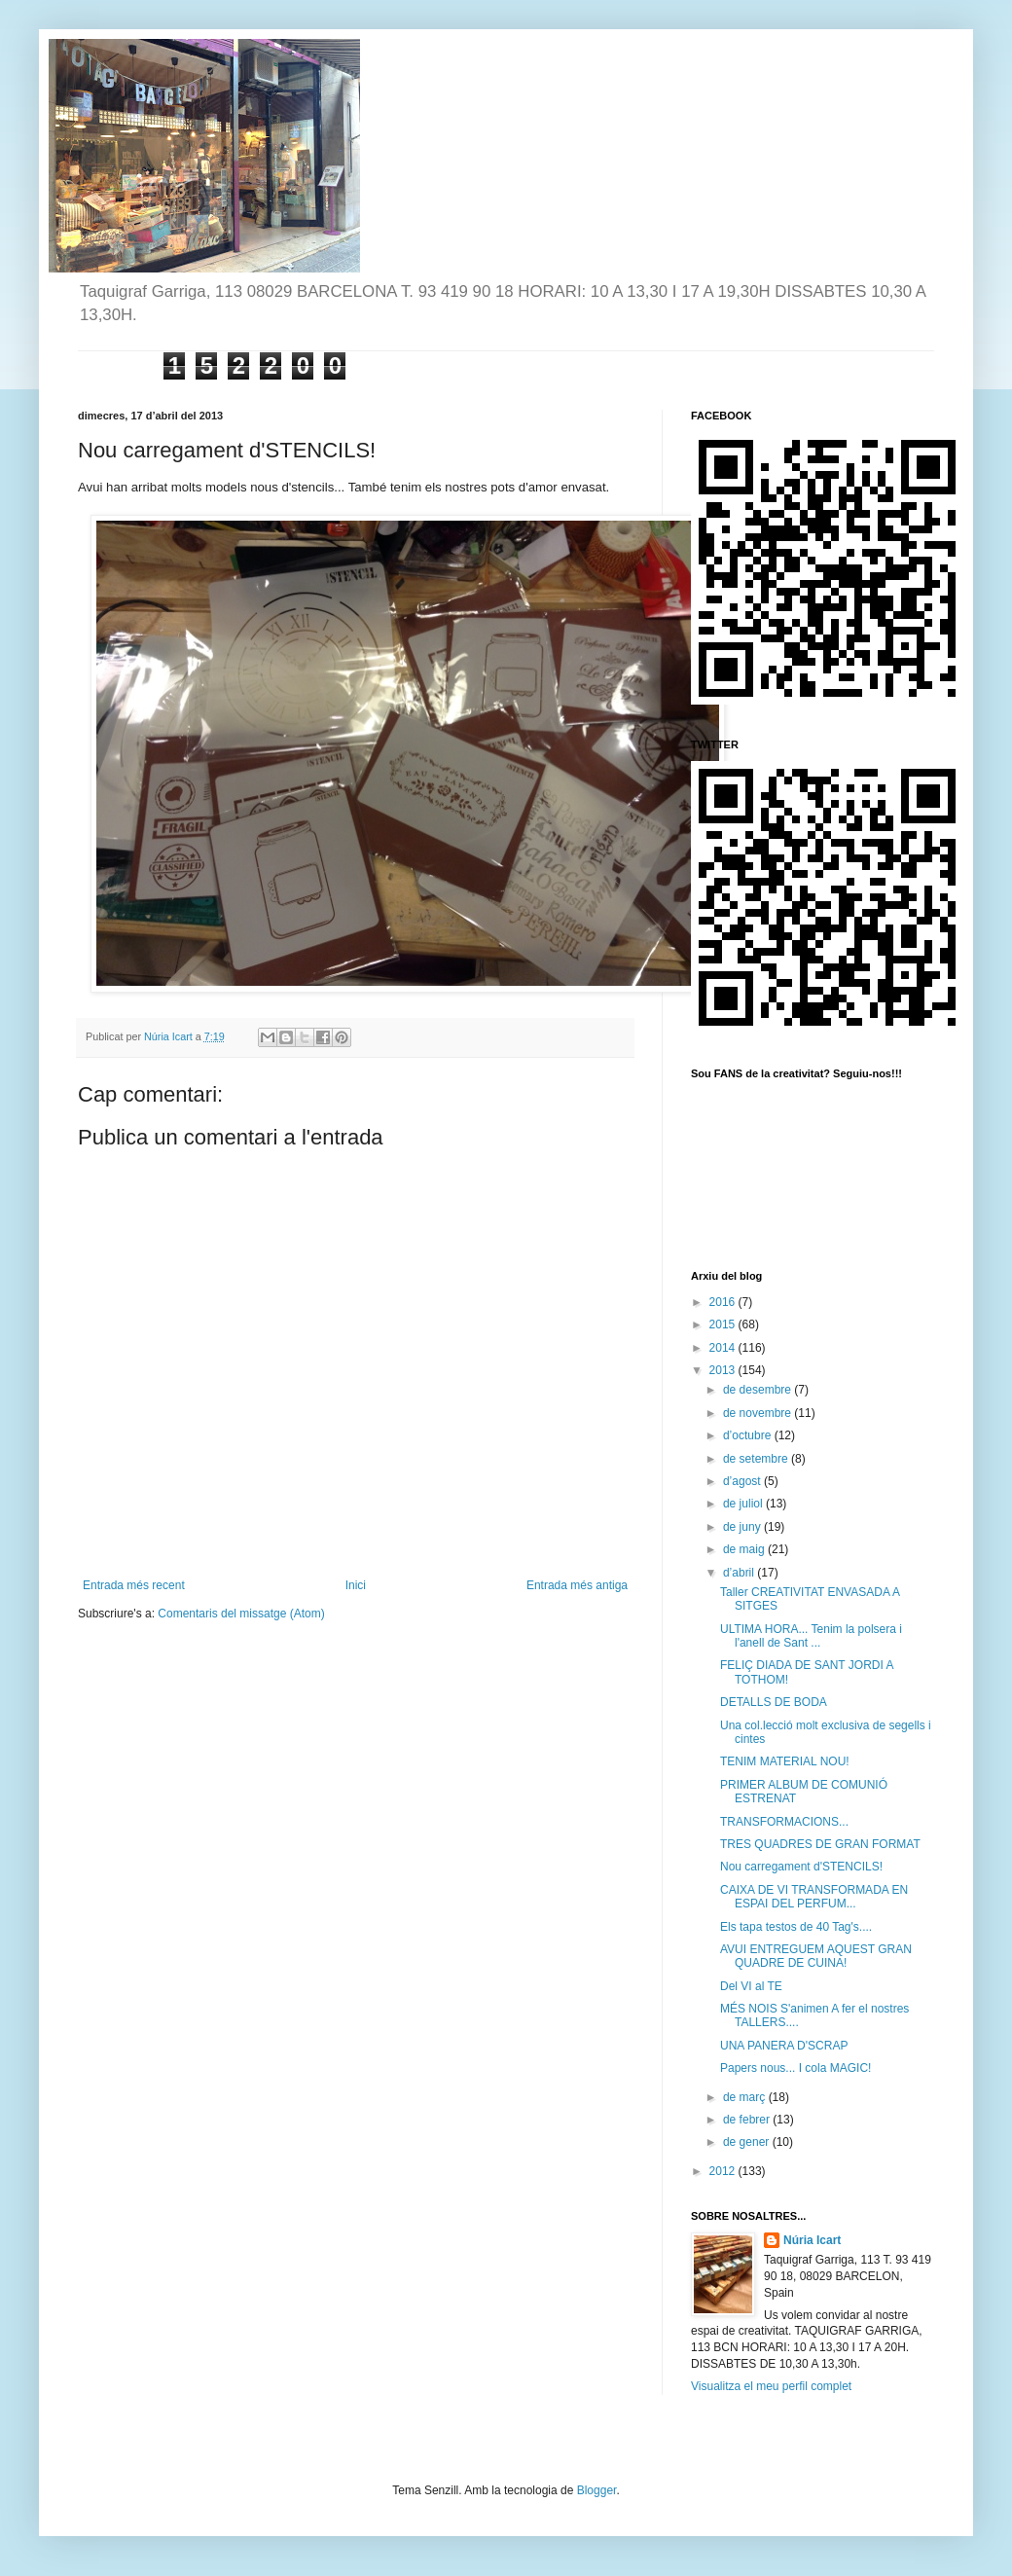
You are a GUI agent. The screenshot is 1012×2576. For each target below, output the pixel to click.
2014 (724, 1348)
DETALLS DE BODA (773, 1702)
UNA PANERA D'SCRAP (784, 2045)
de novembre (758, 1413)
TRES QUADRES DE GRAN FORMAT (820, 1844)
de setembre (757, 1459)
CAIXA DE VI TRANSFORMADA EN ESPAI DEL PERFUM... (814, 1896)
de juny (743, 1527)
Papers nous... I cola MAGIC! (795, 2068)
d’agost (743, 1481)
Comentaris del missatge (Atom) (241, 1613)
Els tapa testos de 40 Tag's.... (796, 1927)
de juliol (744, 1503)
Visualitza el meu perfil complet (771, 2386)
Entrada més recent (134, 1585)
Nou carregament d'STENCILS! (801, 1866)
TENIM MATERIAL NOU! (784, 1761)
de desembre (758, 1390)
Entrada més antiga (577, 1585)
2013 (724, 1370)
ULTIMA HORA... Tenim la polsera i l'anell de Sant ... (811, 1636)
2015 (724, 1324)
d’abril (740, 1572)
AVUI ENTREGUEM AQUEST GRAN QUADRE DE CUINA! (816, 1956)
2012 (724, 2171)
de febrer (748, 2119)
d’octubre (749, 1435)
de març (746, 2097)
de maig (745, 1549)
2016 (724, 1302)
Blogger (597, 2490)
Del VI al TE (751, 1986)
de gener (748, 2142)
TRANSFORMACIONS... (784, 1822)
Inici (355, 1585)
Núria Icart (812, 2240)
